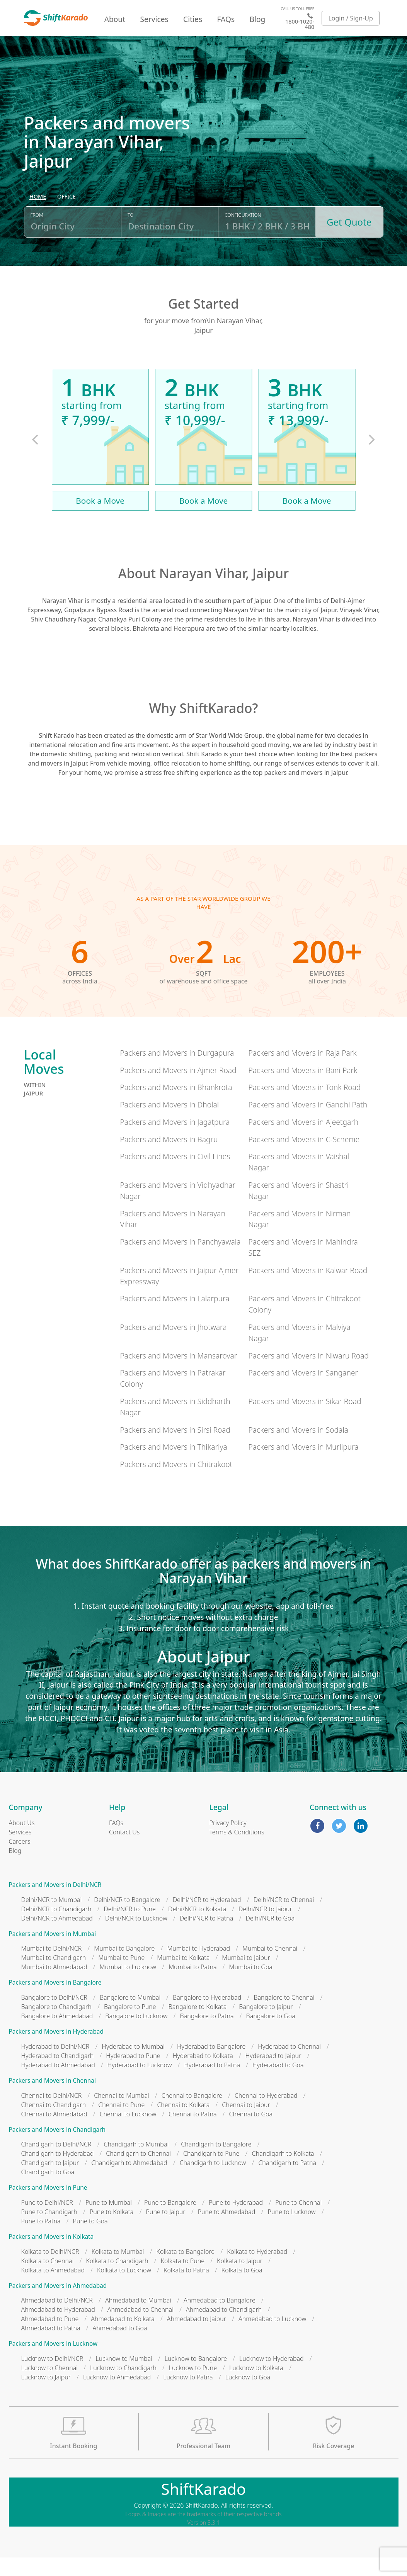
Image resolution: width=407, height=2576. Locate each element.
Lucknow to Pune (193, 2386)
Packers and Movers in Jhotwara (173, 1345)
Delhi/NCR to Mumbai (51, 1918)
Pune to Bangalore (170, 2221)
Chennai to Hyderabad (266, 2113)
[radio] (38, 219)
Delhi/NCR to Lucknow (136, 1936)
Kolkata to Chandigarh (117, 2279)
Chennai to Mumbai (121, 2113)
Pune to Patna (41, 2239)
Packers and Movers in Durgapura (177, 1071)
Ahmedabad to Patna (50, 2346)
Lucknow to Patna (188, 2395)
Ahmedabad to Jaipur (196, 2337)
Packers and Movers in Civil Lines (175, 1175)
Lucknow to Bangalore (196, 2377)
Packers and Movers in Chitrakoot (176, 1482)
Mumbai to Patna (192, 1985)
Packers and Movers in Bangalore (55, 2001)
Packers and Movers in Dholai (169, 1123)
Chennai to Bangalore (192, 2113)
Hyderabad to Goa (278, 2083)
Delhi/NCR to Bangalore (127, 1918)
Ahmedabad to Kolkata (123, 2337)
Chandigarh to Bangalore (216, 2162)
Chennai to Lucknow (128, 2132)
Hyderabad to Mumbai (133, 2064)
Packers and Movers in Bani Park (302, 1088)
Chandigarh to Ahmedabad (129, 2181)
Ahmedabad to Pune (50, 2337)
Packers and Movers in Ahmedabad (58, 2304)
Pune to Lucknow (291, 2230)
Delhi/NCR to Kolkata (197, 1927)
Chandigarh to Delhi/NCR (56, 2162)
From (37, 237)
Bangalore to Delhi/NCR (54, 2016)
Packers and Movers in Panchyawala (180, 1260)
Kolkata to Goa (241, 2288)
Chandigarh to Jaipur (50, 2181)
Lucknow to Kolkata (256, 2386)
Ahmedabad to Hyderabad (58, 2328)
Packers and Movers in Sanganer (303, 1391)
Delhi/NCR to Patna (206, 1936)
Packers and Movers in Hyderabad (56, 2050)
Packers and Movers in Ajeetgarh (303, 1140)
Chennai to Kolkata (183, 2123)
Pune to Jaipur (165, 2230)
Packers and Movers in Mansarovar (178, 1374)
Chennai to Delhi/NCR (51, 2113)
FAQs (226, 19)
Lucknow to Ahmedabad (117, 2395)
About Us (22, 1841)
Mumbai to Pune (121, 1976)
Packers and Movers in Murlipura (303, 1465)
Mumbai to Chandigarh (53, 1976)
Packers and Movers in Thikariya (173, 1465)
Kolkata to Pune (183, 2279)
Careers (20, 1860)
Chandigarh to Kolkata (283, 2172)
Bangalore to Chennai (284, 2016)
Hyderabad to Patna (212, 2083)
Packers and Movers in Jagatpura (175, 1140)
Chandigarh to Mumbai (136, 2162)
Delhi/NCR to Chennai (284, 1918)
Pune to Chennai (298, 2221)
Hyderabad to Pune (133, 2074)
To (130, 237)
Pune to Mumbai (108, 2221)
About (114, 19)
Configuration (243, 237)
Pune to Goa (90, 2239)
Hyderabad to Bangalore (211, 2064)
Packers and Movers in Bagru (169, 1157)
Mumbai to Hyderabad (198, 1967)
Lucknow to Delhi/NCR (52, 2377)
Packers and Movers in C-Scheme (303, 1157)
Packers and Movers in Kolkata (51, 2255)
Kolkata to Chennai (47, 2279)
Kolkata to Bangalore (186, 2269)
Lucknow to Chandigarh (123, 2386)
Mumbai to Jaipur (246, 1976)
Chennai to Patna (192, 2132)
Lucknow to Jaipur (46, 2395)
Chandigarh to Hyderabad (57, 2172)
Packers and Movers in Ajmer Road (178, 1088)
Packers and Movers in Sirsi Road (175, 1448)
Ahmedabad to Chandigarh (224, 2328)
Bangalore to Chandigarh (56, 2025)
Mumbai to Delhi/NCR (51, 1967)
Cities (192, 19)
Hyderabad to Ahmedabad (58, 2083)
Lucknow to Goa (247, 2395)
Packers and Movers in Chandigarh (57, 2148)
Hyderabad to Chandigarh (57, 2074)
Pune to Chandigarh (49, 2230)
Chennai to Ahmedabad (54, 2132)
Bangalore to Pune (130, 2025)
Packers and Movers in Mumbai (52, 1952)
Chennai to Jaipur (246, 2123)
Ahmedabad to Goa (120, 2346)
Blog (257, 19)
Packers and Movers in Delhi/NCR (55, 1903)
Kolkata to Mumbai (118, 2269)
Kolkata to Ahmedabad (53, 2288)
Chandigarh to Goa (48, 2190)
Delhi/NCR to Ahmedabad (57, 1936)
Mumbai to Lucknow (128, 1985)
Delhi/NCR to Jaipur (265, 1927)
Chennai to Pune (121, 2123)
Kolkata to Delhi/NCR (50, 2269)
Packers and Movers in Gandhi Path (307, 1123)
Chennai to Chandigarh (53, 2123)
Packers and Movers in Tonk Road (304, 1105)
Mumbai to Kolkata (183, 1976)
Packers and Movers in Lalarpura (174, 1317)
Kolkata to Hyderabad (257, 2269)
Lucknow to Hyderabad (271, 2377)
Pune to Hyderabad (236, 2221)
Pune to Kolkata (112, 2230)
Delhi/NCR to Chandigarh (56, 1927)
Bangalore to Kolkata (198, 2025)
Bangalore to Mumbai (130, 2016)
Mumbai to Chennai (269, 1967)
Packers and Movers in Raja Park (302, 1071)
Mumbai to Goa (250, 1985)
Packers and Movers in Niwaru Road (308, 1374)
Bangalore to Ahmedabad (57, 2034)
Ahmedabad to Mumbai (138, 2318)
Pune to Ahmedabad (226, 2230)
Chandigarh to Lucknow (213, 2181)
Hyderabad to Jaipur (273, 2074)
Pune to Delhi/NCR (47, 2221)
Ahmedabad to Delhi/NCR (57, 2318)
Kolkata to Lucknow (124, 2288)
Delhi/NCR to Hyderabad (207, 1918)
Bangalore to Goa (270, 2034)
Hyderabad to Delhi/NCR (55, 2064)
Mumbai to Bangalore (124, 1967)
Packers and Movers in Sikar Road (304, 1420)
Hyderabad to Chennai (289, 2064)
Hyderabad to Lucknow (139, 2083)
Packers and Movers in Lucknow (53, 2362)
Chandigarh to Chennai (138, 2172)
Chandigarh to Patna (287, 2181)
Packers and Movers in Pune (48, 2206)
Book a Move (100, 519)
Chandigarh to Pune (211, 2172)
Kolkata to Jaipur (239, 2279)
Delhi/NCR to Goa (270, 1936)
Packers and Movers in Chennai (52, 2099)
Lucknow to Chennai (49, 2386)
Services (154, 19)
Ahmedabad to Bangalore (219, 2318)
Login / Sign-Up (350, 18)
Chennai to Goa (250, 2132)
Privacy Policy (228, 1841)
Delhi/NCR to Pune (129, 1927)
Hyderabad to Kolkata (203, 2074)
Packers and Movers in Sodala (298, 1448)
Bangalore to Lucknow (136, 2034)
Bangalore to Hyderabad (207, 2016)
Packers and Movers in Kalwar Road (307, 1288)
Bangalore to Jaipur (266, 2025)
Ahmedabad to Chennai (140, 2328)
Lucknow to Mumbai (123, 2377)
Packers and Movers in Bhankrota (176, 1105)
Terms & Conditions (236, 1850)
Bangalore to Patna (207, 2034)
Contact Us (124, 1850)
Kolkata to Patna (186, 2288)
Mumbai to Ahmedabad (54, 1985)
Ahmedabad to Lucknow (272, 2337)
